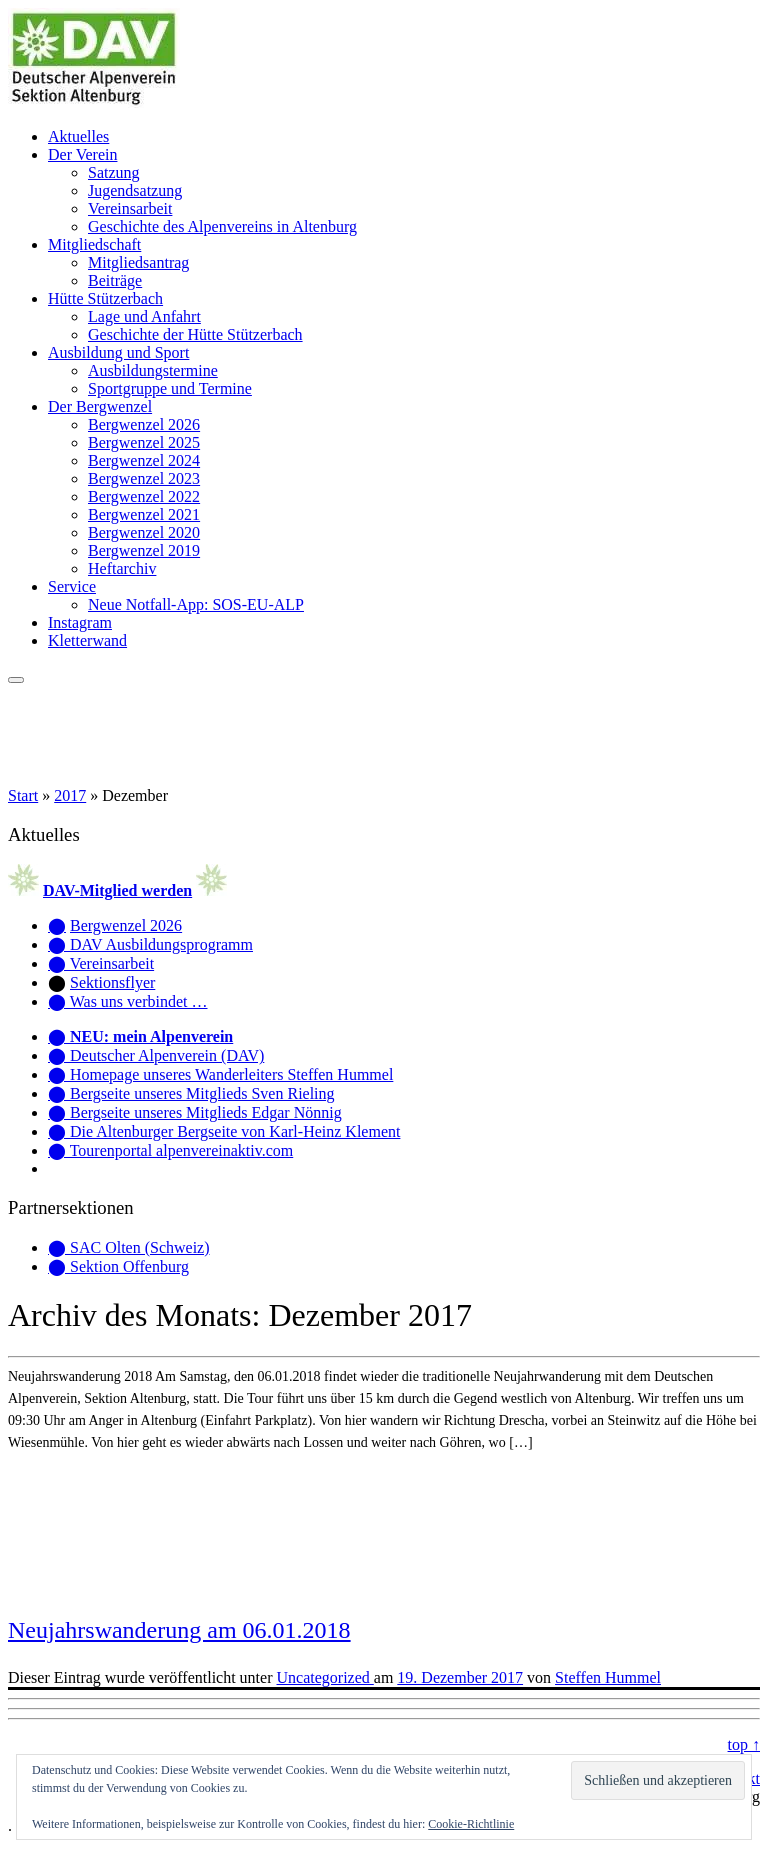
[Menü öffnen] (16, 680)
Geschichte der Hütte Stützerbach (195, 334)
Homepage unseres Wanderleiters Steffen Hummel (231, 1074)
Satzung (114, 172)
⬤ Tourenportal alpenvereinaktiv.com (170, 1150)
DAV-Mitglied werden (117, 890)
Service (72, 586)
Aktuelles (78, 136)
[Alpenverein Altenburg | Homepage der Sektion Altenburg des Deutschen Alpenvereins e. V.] (94, 102)
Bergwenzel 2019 (144, 550)
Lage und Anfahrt (144, 316)
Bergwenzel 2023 (144, 478)
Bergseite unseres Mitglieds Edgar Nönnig (206, 1112)
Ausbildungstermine (153, 370)
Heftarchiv (122, 568)
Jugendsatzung (135, 190)
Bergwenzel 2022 (144, 496)
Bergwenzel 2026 (144, 424)
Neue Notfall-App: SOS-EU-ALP (196, 604)
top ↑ (744, 1744)
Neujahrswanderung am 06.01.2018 (179, 1630)
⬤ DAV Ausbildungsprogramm (150, 944)
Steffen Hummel (608, 1677)
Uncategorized (325, 1677)
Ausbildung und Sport (118, 352)
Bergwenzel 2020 (144, 532)
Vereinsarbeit (130, 208)
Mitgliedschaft (94, 244)
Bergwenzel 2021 (144, 514)
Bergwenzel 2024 (144, 460)
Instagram (80, 622)
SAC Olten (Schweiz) (140, 1247)
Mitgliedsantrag (138, 262)
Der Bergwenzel (100, 406)
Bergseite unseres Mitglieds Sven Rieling (202, 1093)
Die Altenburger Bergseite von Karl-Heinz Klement (235, 1131)
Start (23, 795)
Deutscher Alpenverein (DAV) (167, 1055)
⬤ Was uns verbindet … (128, 1001)
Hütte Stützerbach (105, 298)
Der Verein (82, 154)
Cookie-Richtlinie (471, 1824)
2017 (70, 795)
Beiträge (115, 280)
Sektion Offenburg (129, 1266)
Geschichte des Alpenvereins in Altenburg (222, 226)
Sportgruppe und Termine (170, 388)
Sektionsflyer (112, 982)
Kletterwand (87, 640)
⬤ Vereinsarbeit (101, 963)
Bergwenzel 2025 (144, 442)
